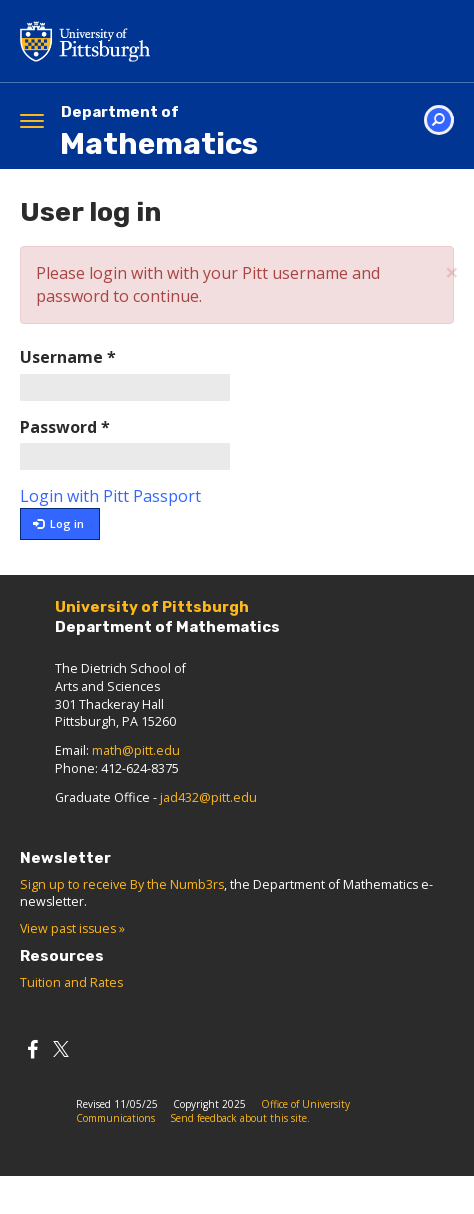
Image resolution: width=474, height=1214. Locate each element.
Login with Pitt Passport (110, 496)
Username (68, 357)
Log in (58, 523)
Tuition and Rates (71, 982)
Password (65, 427)
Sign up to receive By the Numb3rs (122, 884)
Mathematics (159, 132)
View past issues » (72, 928)
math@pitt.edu (136, 750)
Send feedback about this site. (240, 1118)
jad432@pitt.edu (208, 797)
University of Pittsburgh (165, 41)
